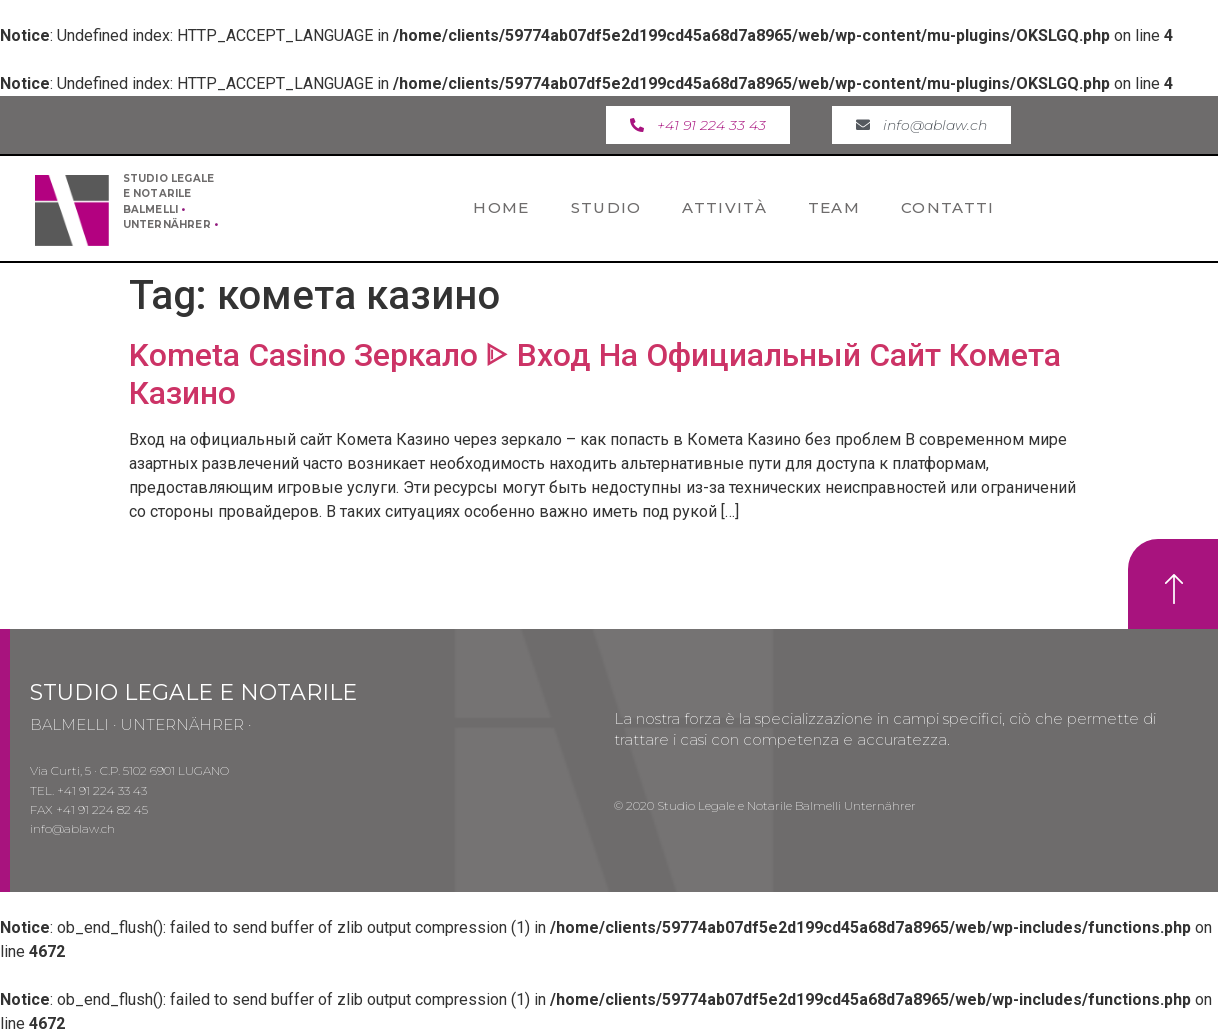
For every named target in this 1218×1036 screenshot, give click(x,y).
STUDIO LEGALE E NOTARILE (193, 692)
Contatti (947, 207)
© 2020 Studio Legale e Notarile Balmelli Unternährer (765, 805)
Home (501, 207)
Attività (724, 207)
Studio (606, 207)
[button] (698, 125)
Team (834, 207)
